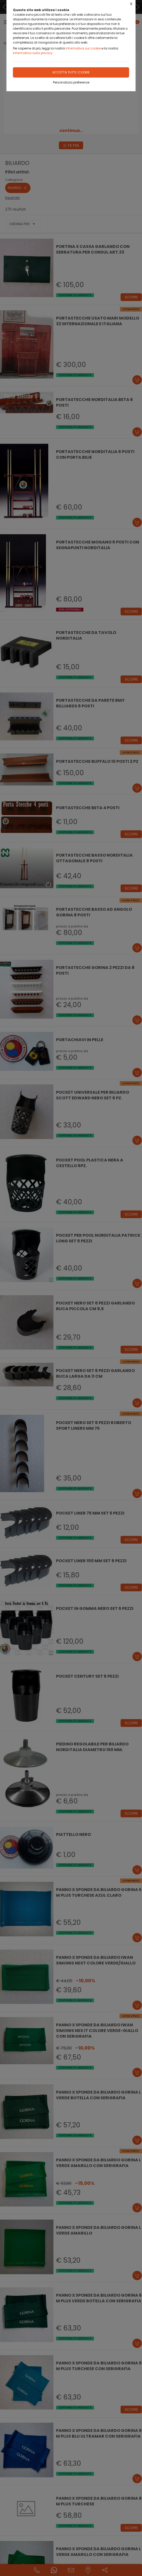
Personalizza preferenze (71, 82)
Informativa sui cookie (83, 48)
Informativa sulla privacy (33, 53)
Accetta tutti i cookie (71, 72)
